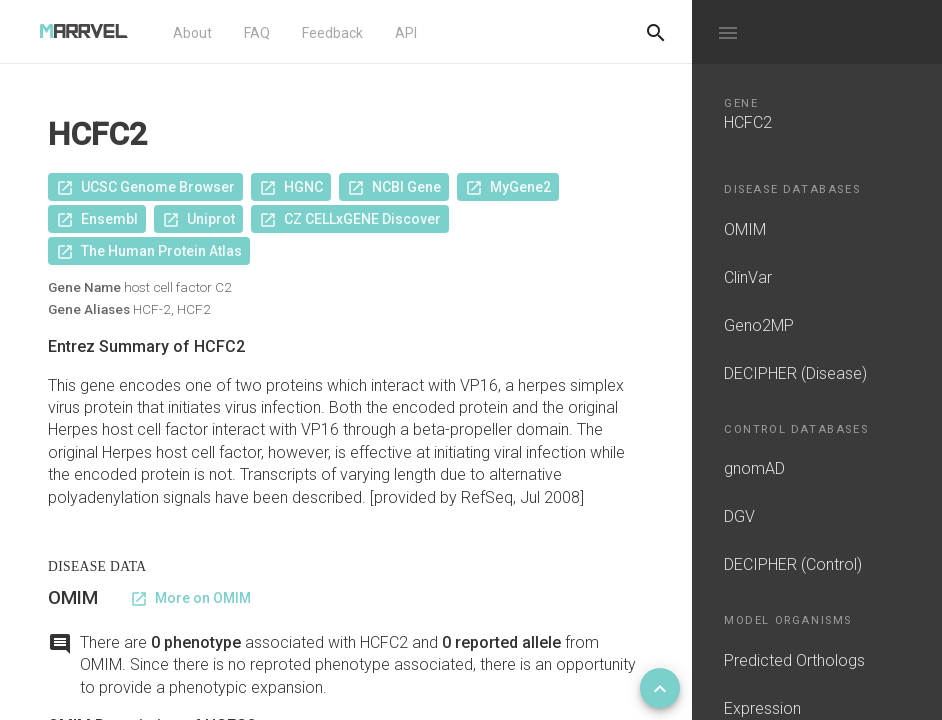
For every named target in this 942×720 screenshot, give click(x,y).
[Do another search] (656, 32)
